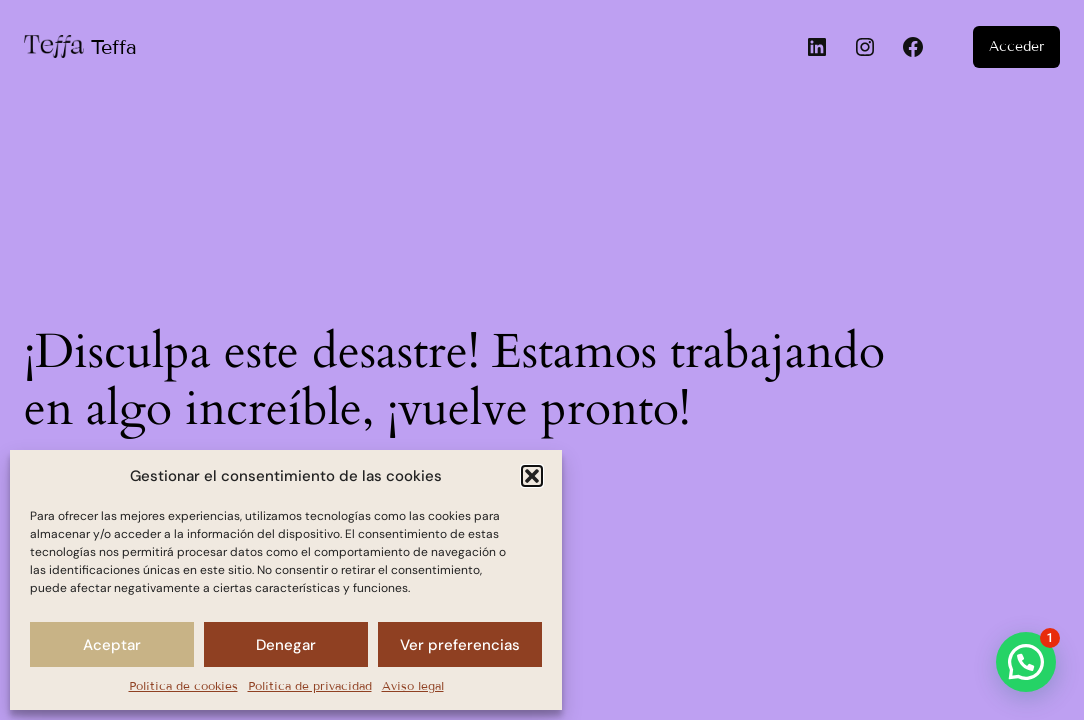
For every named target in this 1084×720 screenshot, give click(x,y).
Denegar (286, 645)
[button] (532, 476)
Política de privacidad (310, 685)
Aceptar (112, 645)
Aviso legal (413, 685)
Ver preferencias (460, 645)
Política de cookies (183, 685)
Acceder (1016, 46)
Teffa (114, 47)
